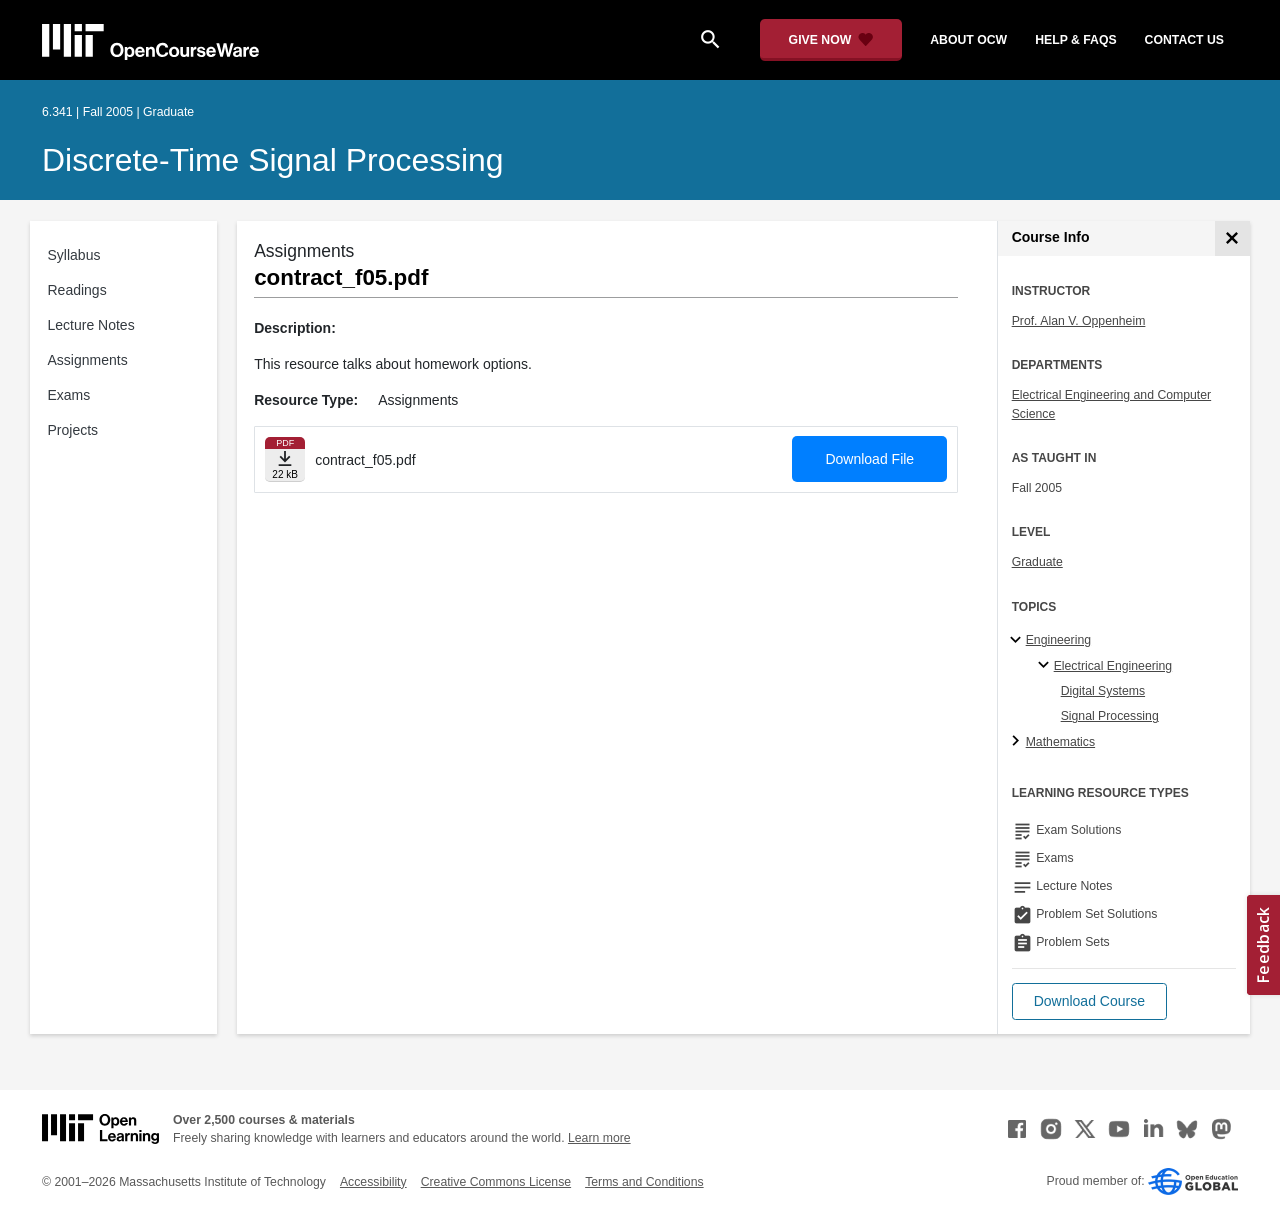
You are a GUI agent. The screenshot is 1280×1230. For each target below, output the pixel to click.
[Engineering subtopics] (1018, 641)
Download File (869, 459)
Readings (77, 290)
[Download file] (285, 459)
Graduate (1037, 562)
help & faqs (1075, 40)
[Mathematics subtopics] (1018, 742)
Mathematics (1060, 742)
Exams (69, 395)
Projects (73, 430)
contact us (1184, 40)
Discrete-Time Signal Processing (273, 160)
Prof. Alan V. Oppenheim (1079, 321)
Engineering (1058, 640)
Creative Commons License (496, 1182)
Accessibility (373, 1182)
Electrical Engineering (1113, 666)
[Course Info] (1232, 238)
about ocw (968, 40)
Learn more (599, 1138)
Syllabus (74, 255)
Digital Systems (1103, 691)
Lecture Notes (91, 325)
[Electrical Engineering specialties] (1046, 666)
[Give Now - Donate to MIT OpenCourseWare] (831, 40)
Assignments (88, 360)
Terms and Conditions (644, 1182)
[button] (1089, 1001)
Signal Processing (1110, 716)
